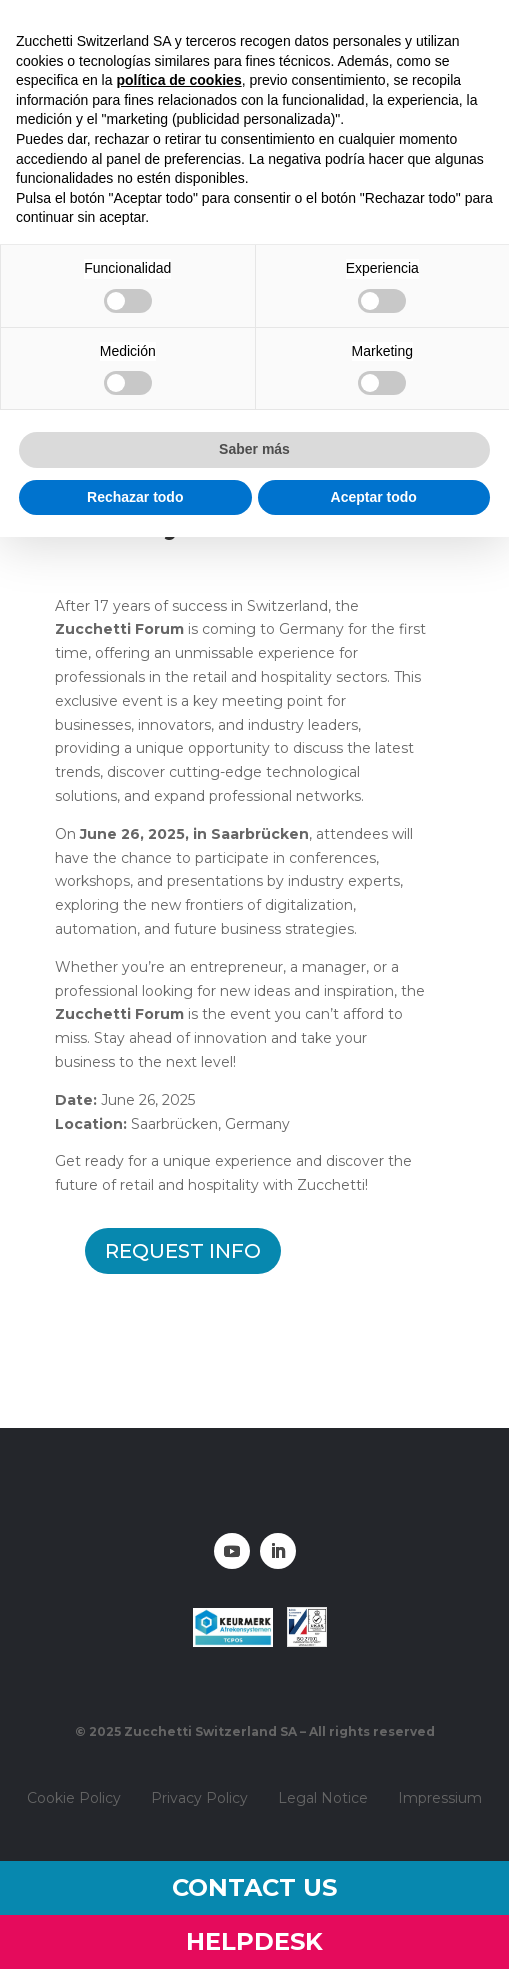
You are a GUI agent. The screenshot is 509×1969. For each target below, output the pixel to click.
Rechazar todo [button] (135, 497)
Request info (183, 1251)
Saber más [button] (254, 449)
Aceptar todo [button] (374, 497)
